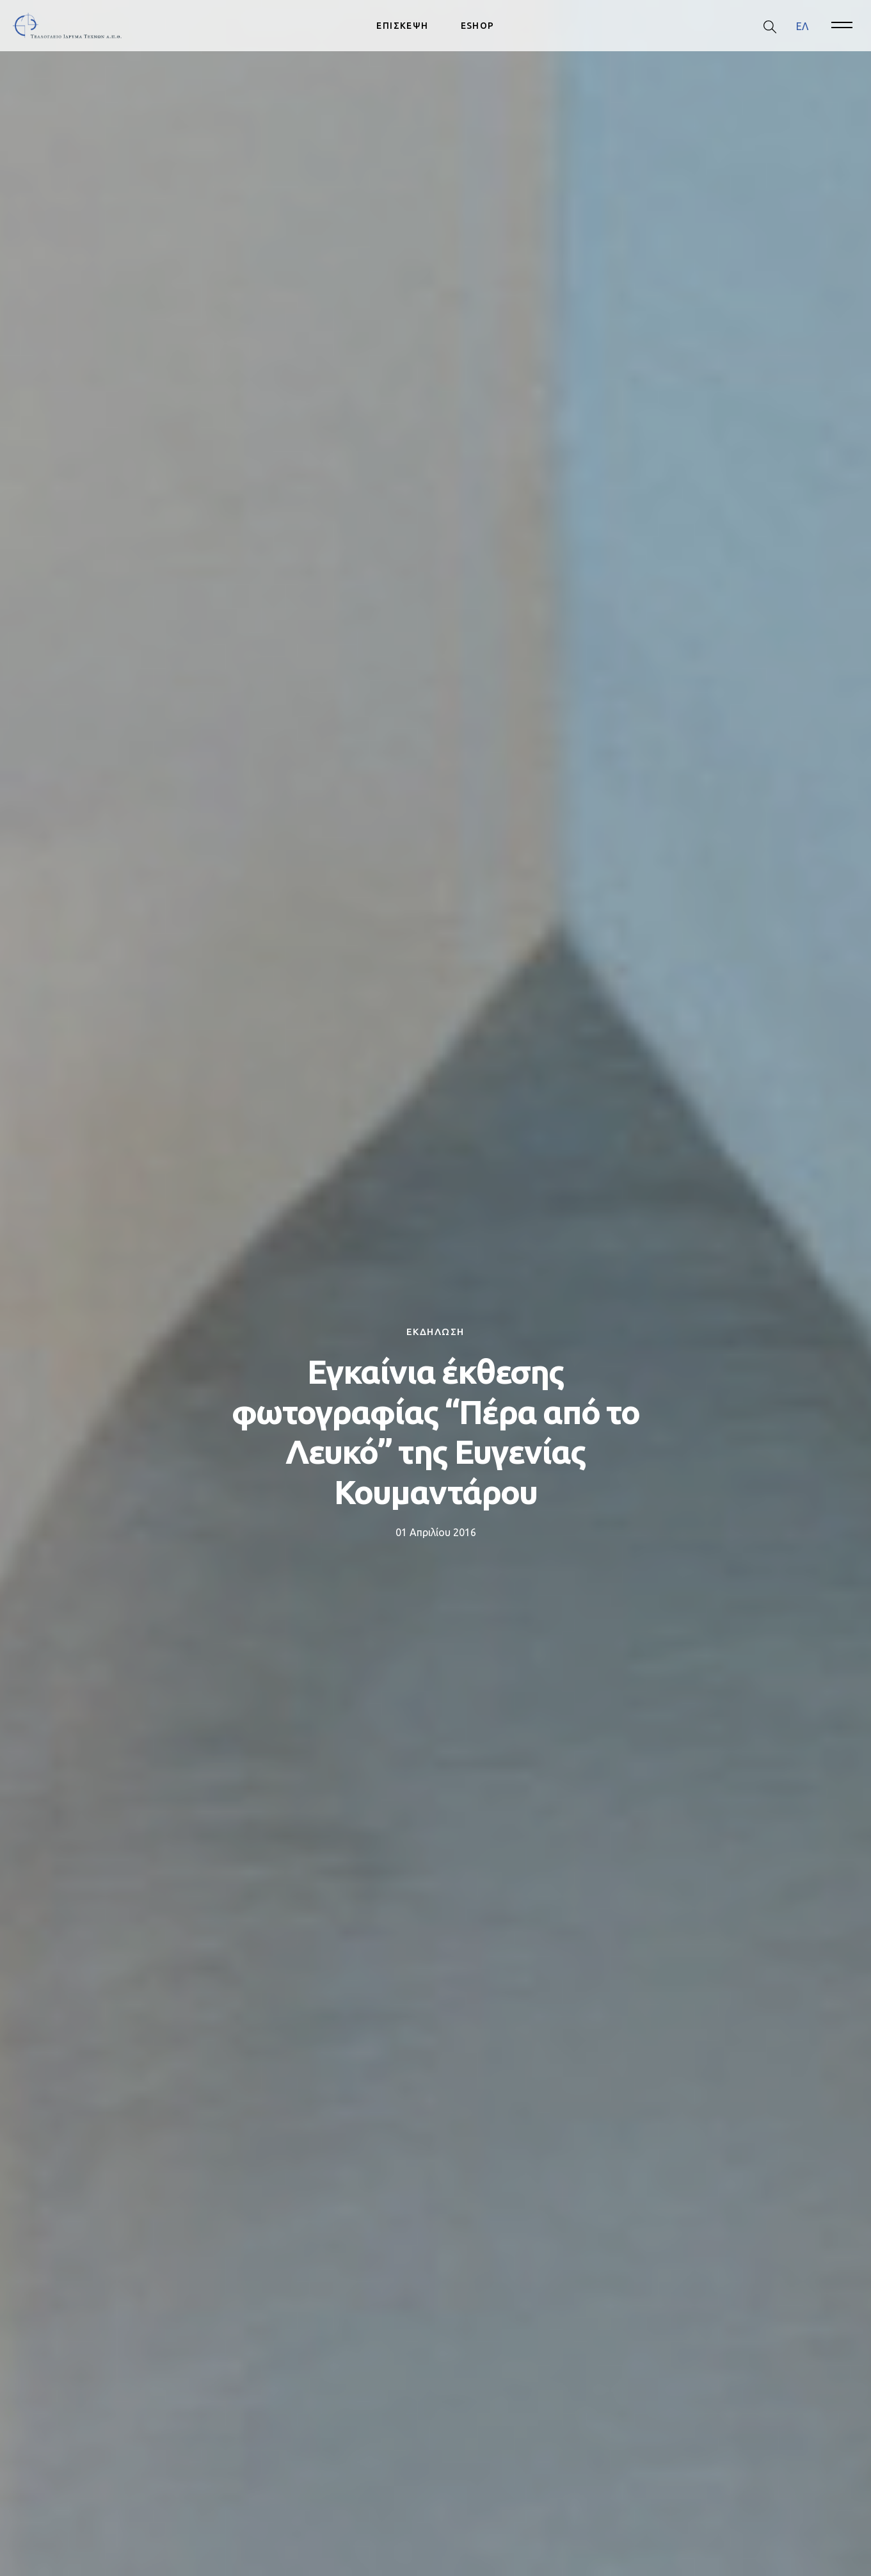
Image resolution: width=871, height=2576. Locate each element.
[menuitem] (802, 26)
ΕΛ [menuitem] (802, 25)
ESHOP (478, 25)
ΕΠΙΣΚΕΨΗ (402, 25)
